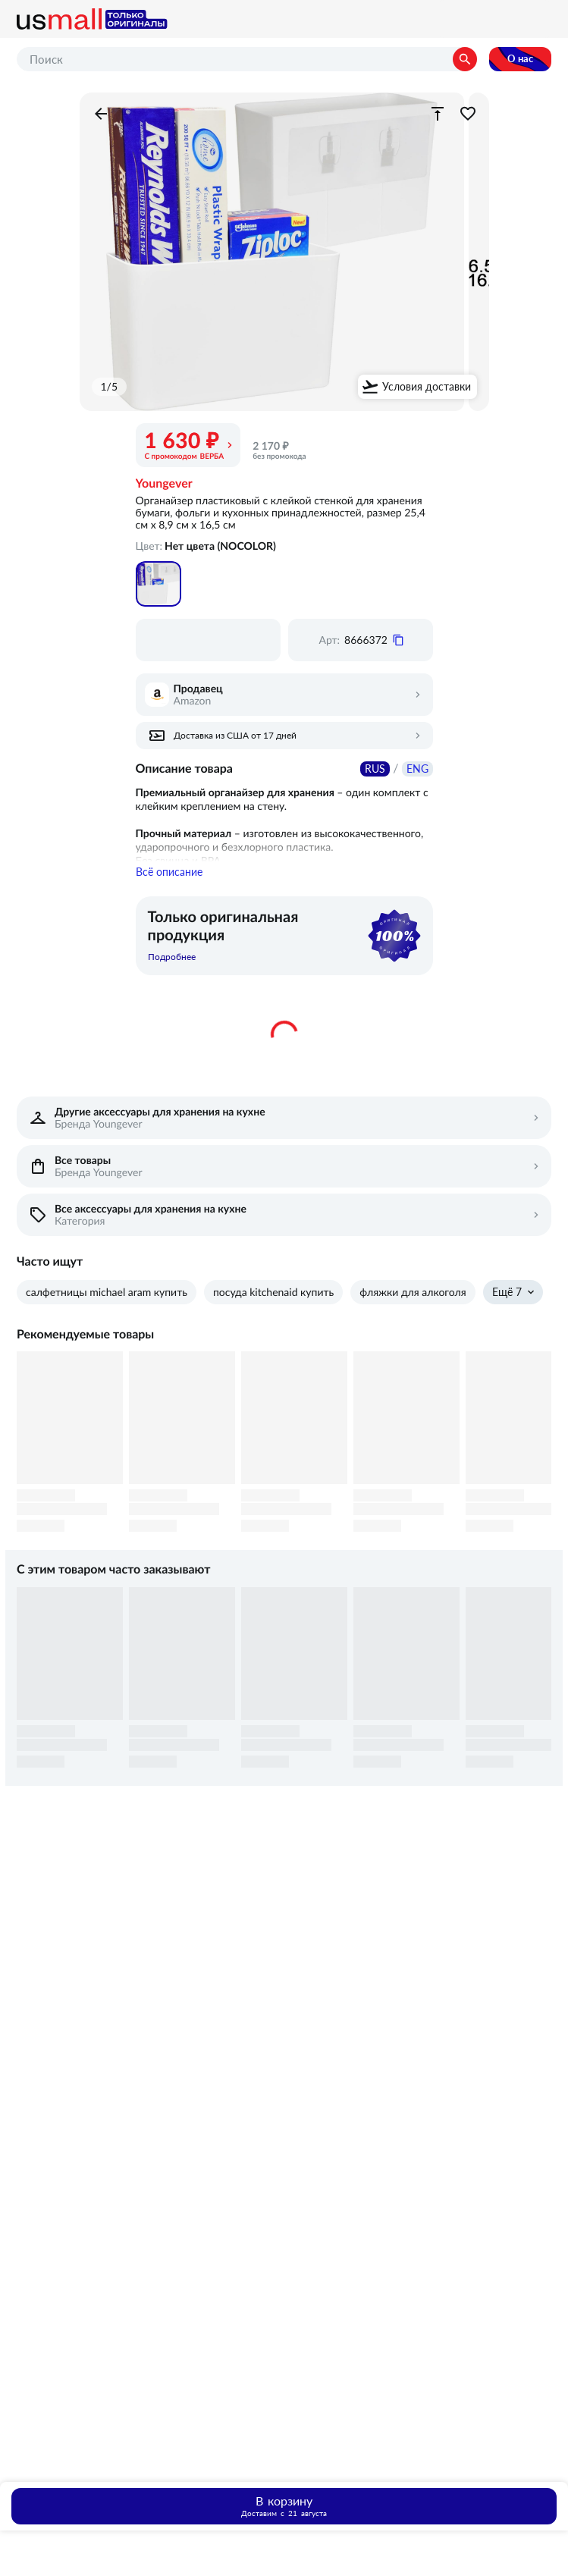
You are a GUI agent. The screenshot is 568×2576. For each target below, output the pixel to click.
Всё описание (169, 889)
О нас (520, 58)
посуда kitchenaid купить (273, 1309)
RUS (375, 769)
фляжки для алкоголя (412, 1309)
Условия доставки (426, 387)
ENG (417, 769)
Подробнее (172, 973)
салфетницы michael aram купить (106, 1309)
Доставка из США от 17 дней (235, 735)
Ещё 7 (507, 1309)
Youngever (164, 484)
